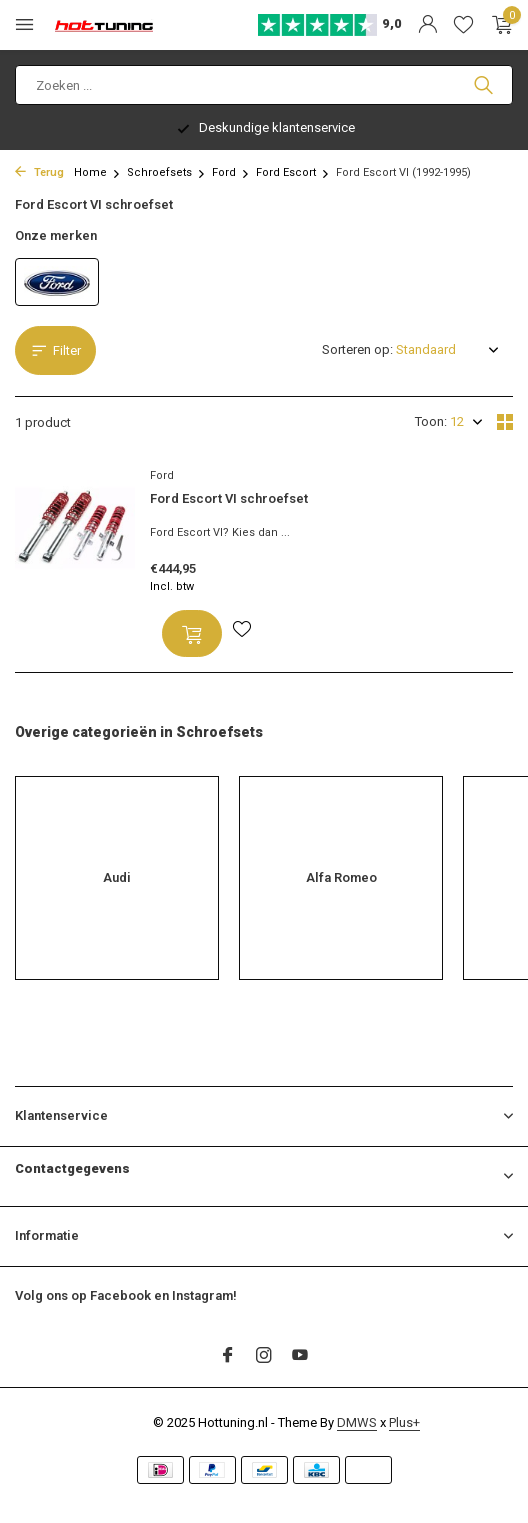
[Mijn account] (427, 25)
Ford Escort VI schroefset (229, 498)
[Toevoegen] (192, 633)
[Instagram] (264, 1357)
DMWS (357, 1422)
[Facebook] (228, 1357)
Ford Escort (293, 172)
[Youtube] (300, 1357)
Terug (39, 172)
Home (97, 172)
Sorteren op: (357, 349)
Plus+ (404, 1422)
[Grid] (505, 422)
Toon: (431, 421)
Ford (231, 172)
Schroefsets (166, 172)
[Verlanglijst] (463, 25)
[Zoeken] (264, 85)
